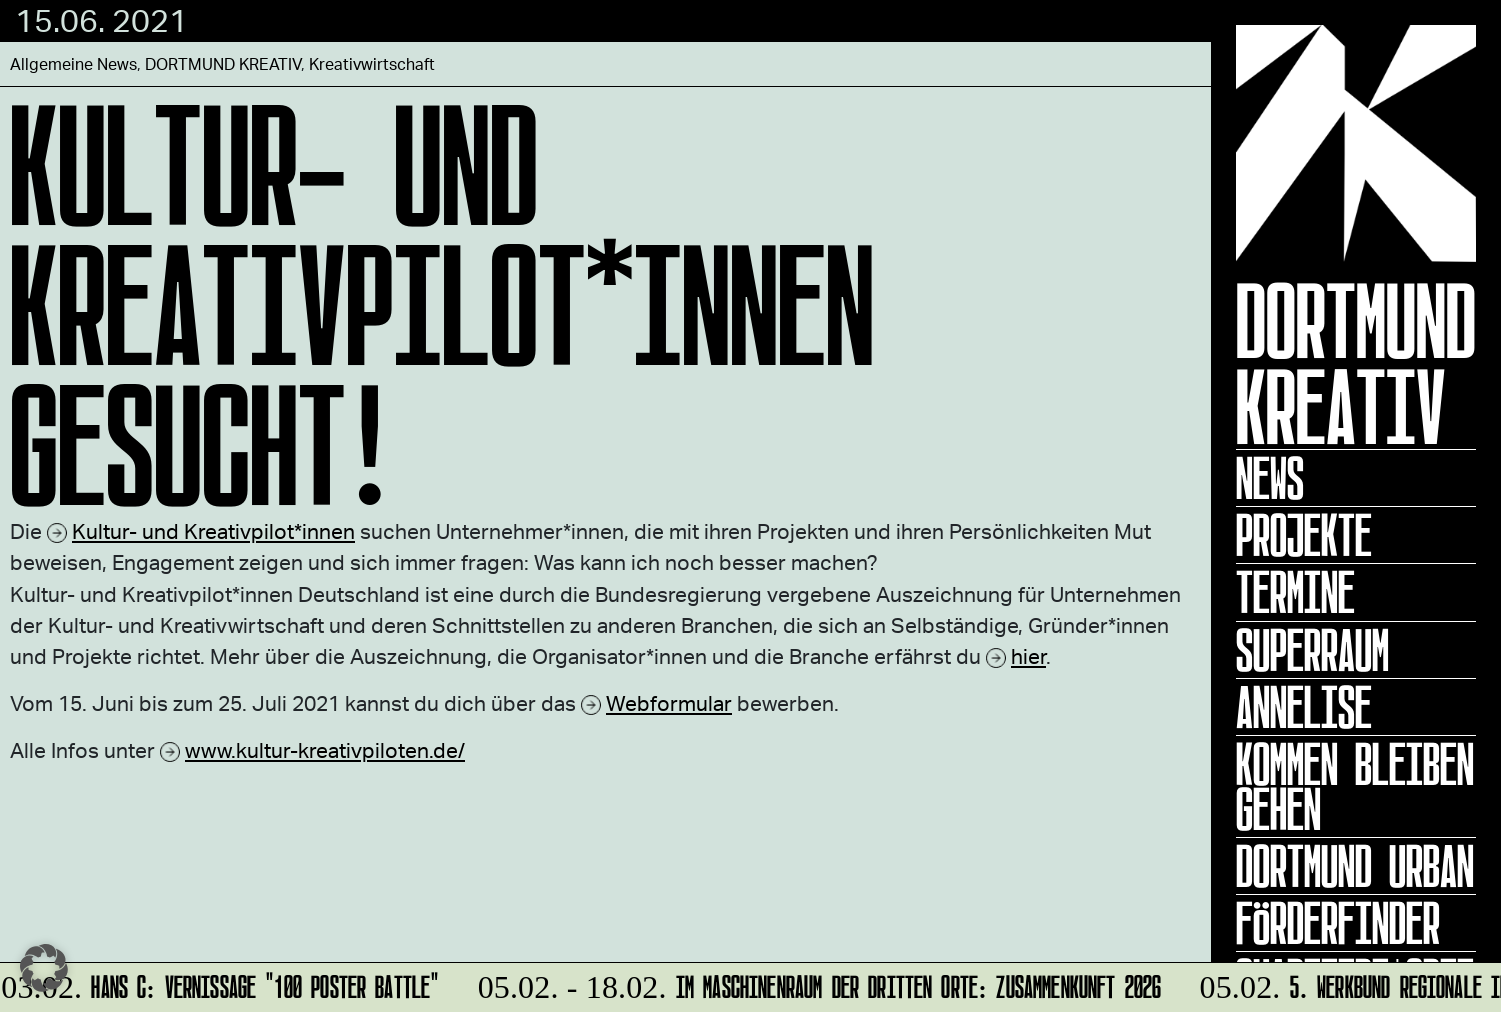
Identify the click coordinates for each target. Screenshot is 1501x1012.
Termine (1295, 592)
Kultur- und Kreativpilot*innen (213, 530)
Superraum (1312, 650)
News (1270, 478)
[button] (44, 968)
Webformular (669, 702)
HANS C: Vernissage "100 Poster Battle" (221, 983)
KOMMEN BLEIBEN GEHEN (1355, 786)
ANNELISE (1304, 707)
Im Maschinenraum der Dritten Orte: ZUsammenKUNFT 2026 (816, 983)
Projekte (1304, 535)
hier (1028, 655)
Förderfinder (1338, 923)
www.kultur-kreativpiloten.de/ (325, 749)
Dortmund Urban (1355, 866)
